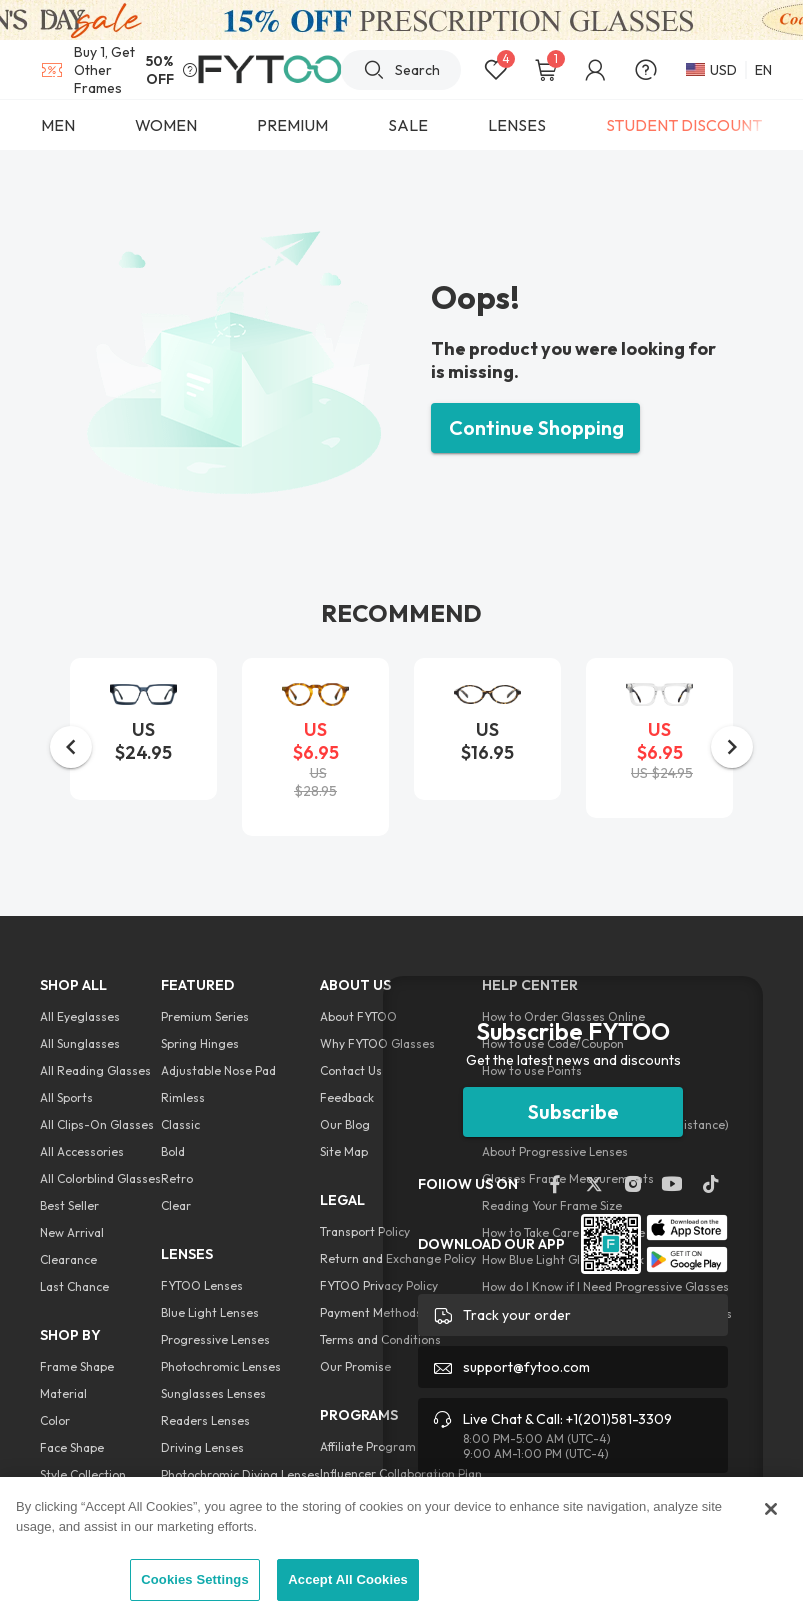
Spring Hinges (200, 1043)
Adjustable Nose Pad (218, 1070)
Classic (180, 1124)
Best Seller (69, 1205)
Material (63, 1393)
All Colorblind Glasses (100, 1178)
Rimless (183, 1097)
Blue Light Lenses (210, 1312)
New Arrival (72, 1232)
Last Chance (74, 1286)
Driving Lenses (202, 1447)
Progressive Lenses (215, 1339)
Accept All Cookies (348, 1579)
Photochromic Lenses (221, 1366)
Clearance (68, 1259)
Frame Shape (77, 1366)
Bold (173, 1151)
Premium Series (205, 1016)
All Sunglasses (80, 1043)
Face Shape (72, 1447)
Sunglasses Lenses (213, 1393)
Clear (176, 1205)
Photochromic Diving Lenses (240, 1474)
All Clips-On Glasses (97, 1124)
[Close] (771, 1509)
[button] (71, 747)
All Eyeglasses (80, 1016)
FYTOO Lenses (202, 1285)
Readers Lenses (205, 1420)
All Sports (66, 1097)
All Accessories (82, 1151)
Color (55, 1420)
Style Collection (83, 1474)
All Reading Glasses (95, 1070)
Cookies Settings (195, 1579)
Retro (177, 1178)
